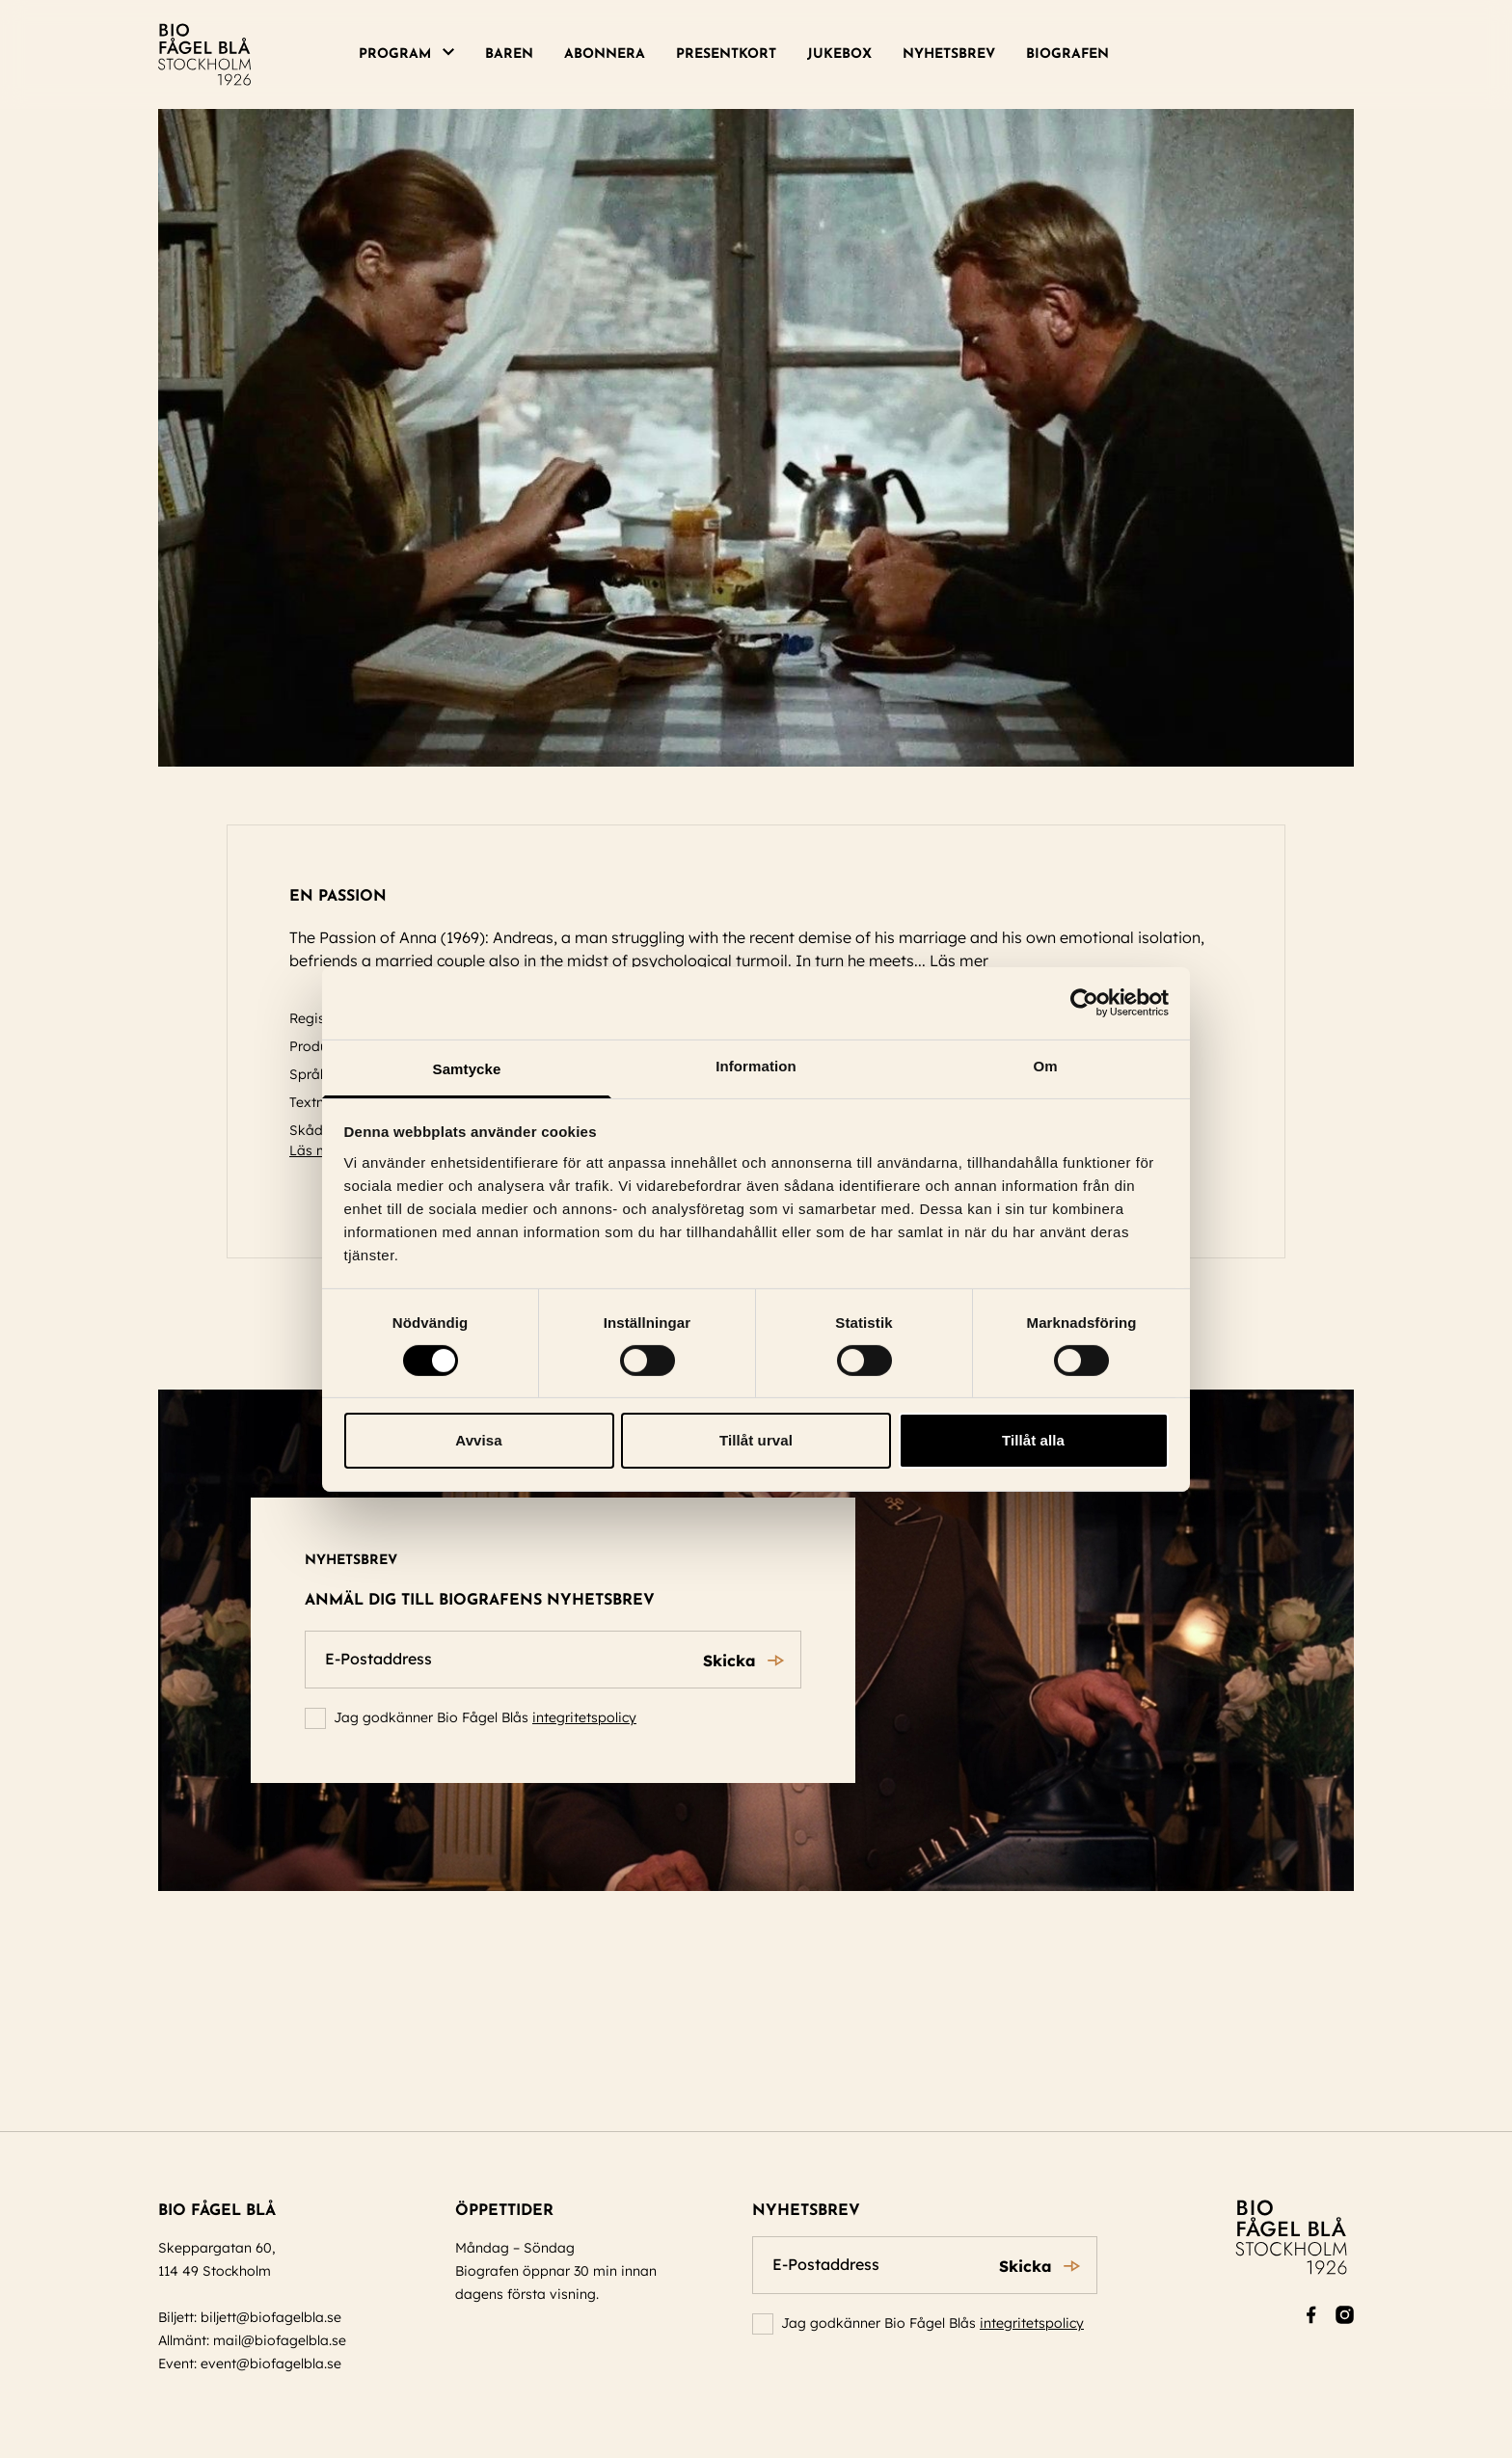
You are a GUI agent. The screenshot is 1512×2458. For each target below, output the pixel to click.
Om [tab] (1045, 1065)
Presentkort (726, 54)
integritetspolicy (584, 1717)
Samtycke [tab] (467, 1068)
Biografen (1067, 54)
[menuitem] (414, 55)
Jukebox (839, 54)
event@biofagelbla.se (271, 2363)
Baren (509, 54)
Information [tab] (756, 1065)
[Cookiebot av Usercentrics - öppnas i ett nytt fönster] (1084, 1002)
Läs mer (968, 960)
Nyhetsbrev (949, 54)
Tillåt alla (1033, 1440)
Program (395, 54)
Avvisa (478, 1440)
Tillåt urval (756, 1440)
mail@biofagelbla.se (279, 2340)
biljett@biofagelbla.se (271, 2317)
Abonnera (604, 54)
